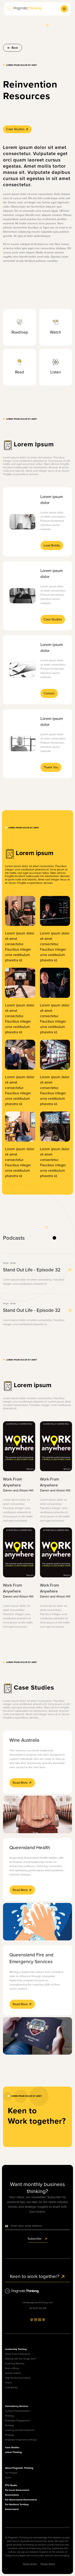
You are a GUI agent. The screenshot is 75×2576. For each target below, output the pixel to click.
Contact (49, 693)
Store (8, 2477)
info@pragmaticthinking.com (37, 2302)
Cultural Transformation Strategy (17, 2413)
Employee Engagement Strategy (17, 2423)
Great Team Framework (17, 2354)
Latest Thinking (13, 2452)
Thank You (51, 767)
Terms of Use (30, 2564)
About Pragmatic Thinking (19, 2468)
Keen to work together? (37, 2276)
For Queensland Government (21, 2499)
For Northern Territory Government (17, 2507)
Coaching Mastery (14, 2363)
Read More (22, 1782)
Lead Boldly (52, 545)
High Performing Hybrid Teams (17, 2380)
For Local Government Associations (17, 2492)
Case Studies (17, 129)
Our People (11, 2473)
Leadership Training (16, 2349)
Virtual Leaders (13, 2373)
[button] (64, 8)
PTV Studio (11, 2485)
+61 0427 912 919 (37, 2308)
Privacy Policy (48, 2564)
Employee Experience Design (21, 2439)
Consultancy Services (16, 2406)
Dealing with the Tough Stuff (20, 2358)
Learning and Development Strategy (19, 2432)
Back (12, 48)
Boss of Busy (12, 2368)
